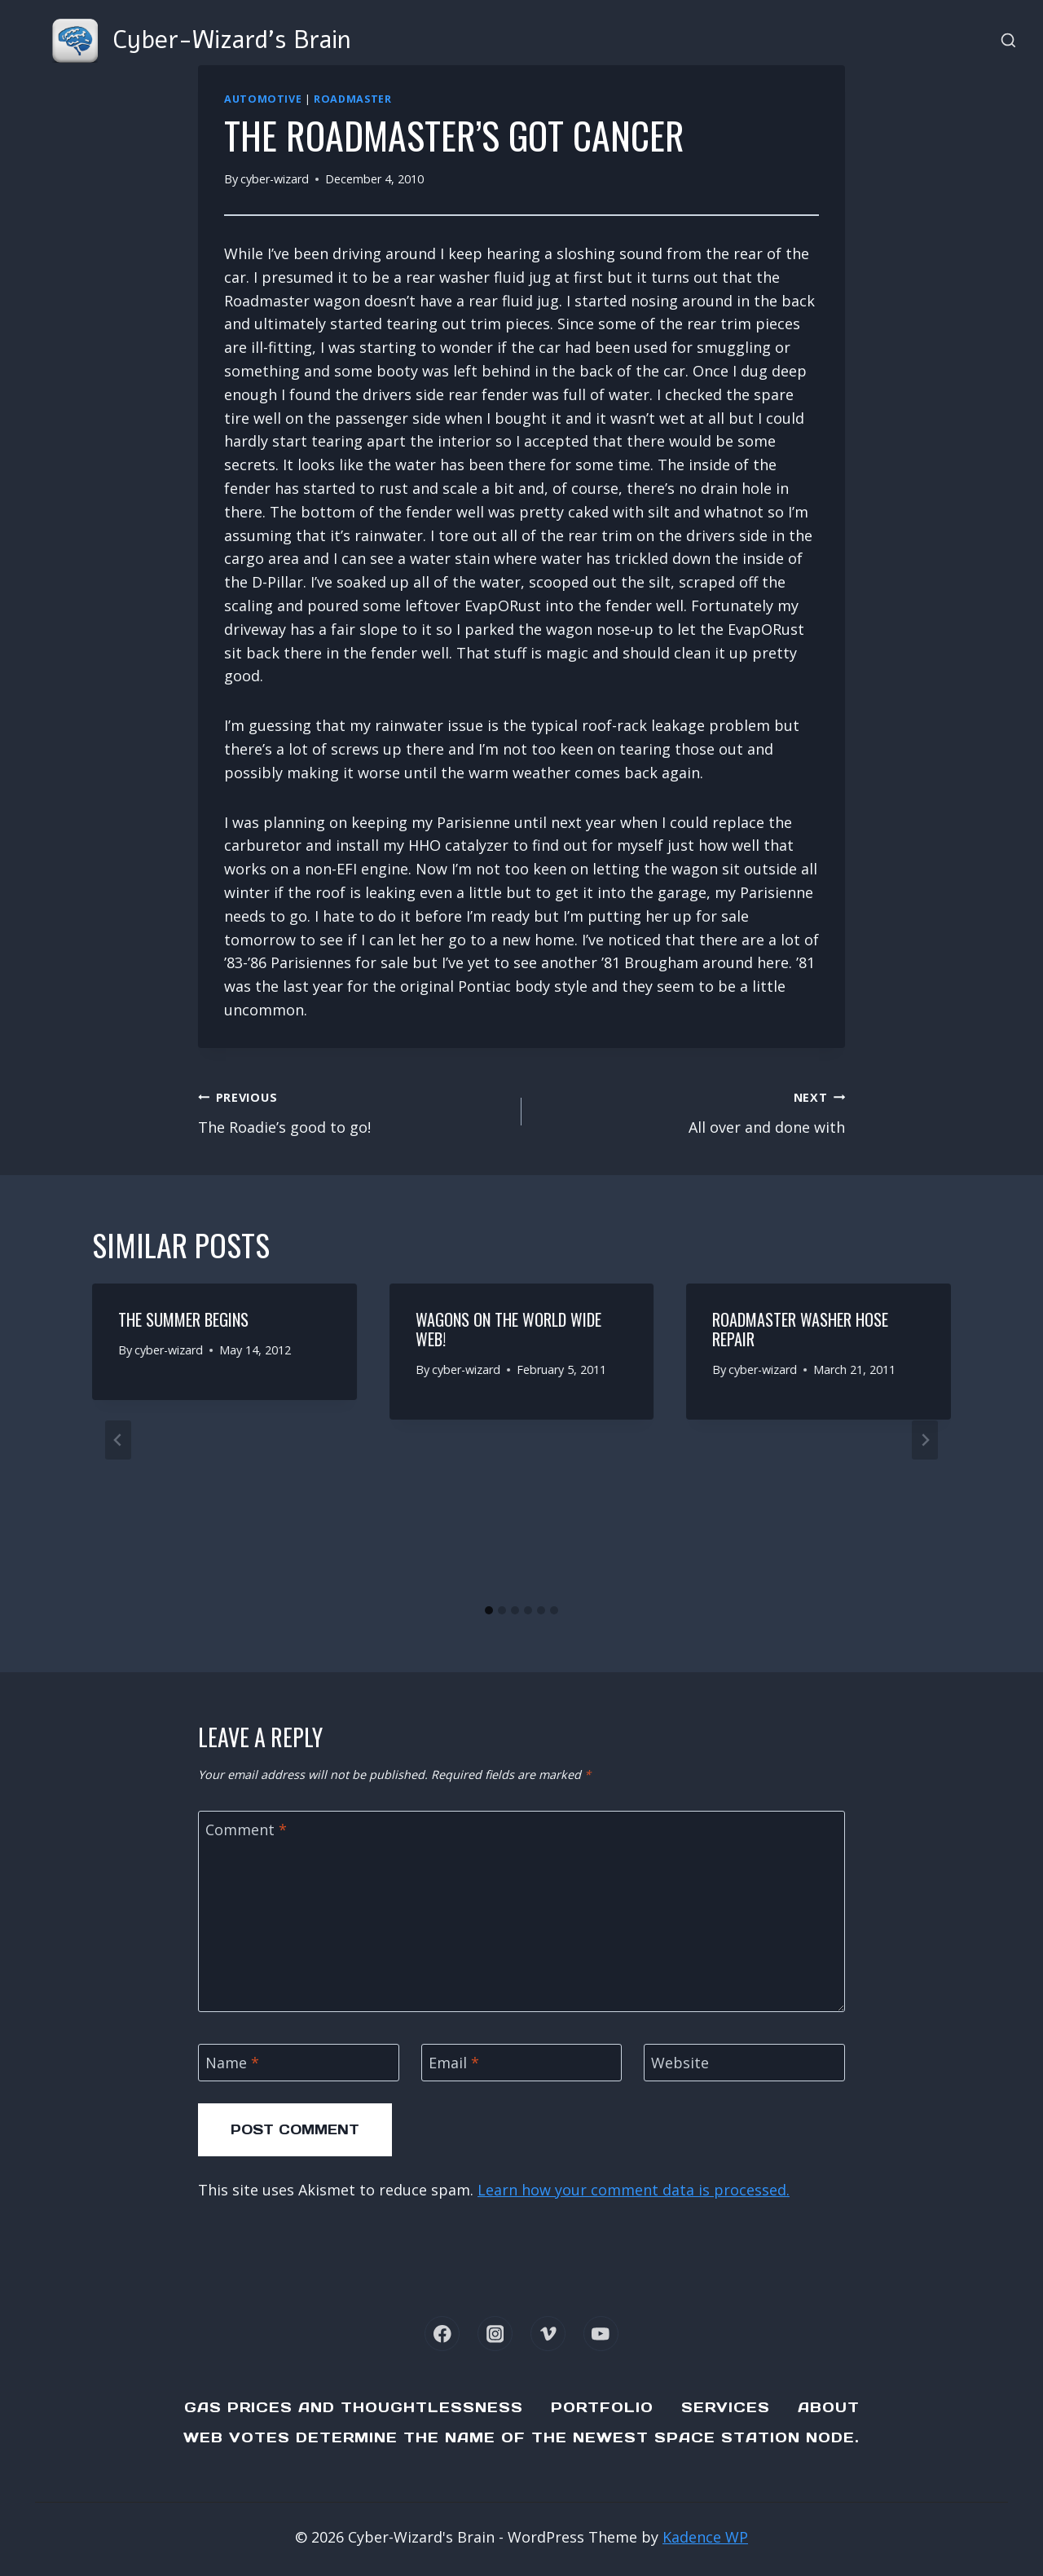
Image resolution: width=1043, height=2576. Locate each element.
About (829, 2407)
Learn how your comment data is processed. (633, 2190)
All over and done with (690, 1111)
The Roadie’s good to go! (352, 1111)
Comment (246, 1830)
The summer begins (183, 1319)
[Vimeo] (548, 2333)
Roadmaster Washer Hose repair (800, 1329)
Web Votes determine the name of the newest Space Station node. (521, 2437)
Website (680, 2063)
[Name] (298, 2062)
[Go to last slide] (118, 1440)
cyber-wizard (274, 179)
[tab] (489, 1610)
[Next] (925, 1440)
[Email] (522, 2062)
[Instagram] (495, 2333)
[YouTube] (600, 2333)
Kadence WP (705, 2537)
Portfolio (602, 2407)
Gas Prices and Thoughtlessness (353, 2407)
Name (232, 2063)
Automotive (262, 99)
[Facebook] (442, 2333)
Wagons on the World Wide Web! (508, 1329)
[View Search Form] (1008, 41)
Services (725, 2407)
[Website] (744, 2062)
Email (454, 2063)
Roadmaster (352, 99)
